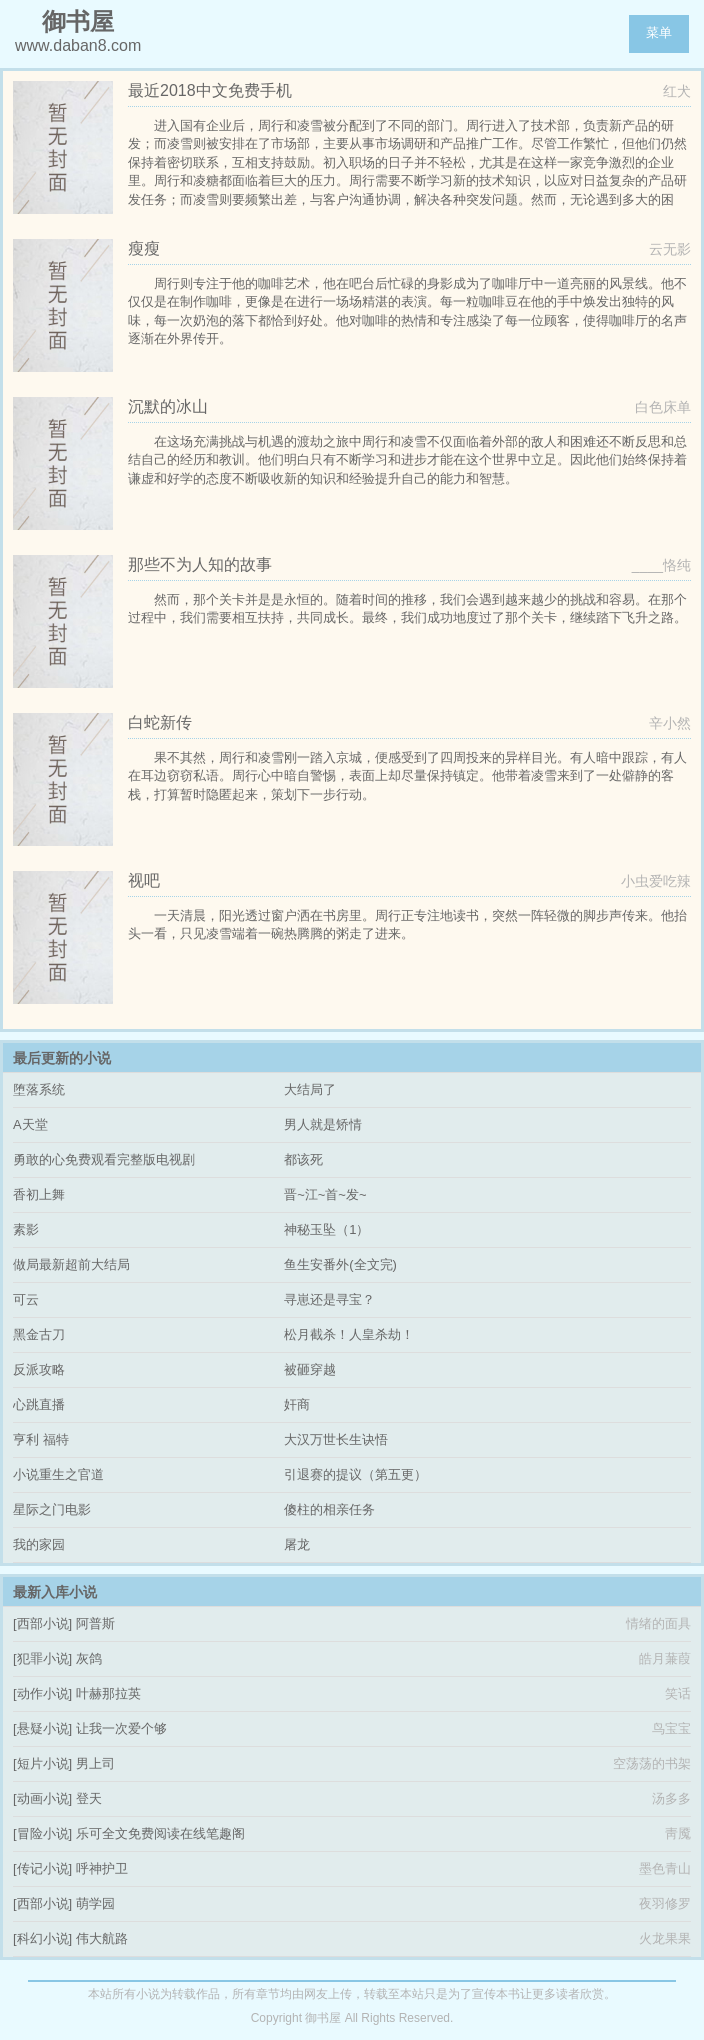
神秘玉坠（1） (326, 1229)
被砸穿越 (310, 1369)
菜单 (659, 32)
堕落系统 (39, 1089)
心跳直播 (39, 1404)
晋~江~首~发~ (325, 1194)
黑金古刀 (39, 1334)
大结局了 (310, 1089)
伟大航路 (102, 1938)
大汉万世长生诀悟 (336, 1439)
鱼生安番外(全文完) (340, 1264)
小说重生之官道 (58, 1474)
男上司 (95, 1763)
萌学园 (95, 1903)
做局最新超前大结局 (71, 1264)
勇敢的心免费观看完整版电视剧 (104, 1159)
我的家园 (39, 1544)
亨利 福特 (41, 1439)
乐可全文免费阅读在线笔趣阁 (160, 1833)
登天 (89, 1798)
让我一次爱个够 (121, 1728)
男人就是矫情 (323, 1124)
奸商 (297, 1404)
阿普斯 (95, 1623)
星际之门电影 (52, 1509)
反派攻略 (39, 1369)
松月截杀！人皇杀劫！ (349, 1334)
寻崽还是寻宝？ (329, 1299)
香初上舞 (39, 1194)
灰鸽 (89, 1658)
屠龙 (297, 1544)
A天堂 (30, 1124)
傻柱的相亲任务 (329, 1509)
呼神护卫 (102, 1868)
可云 (26, 1299)
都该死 (303, 1159)
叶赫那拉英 (108, 1693)
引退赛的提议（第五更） (355, 1474)
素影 (26, 1229)
